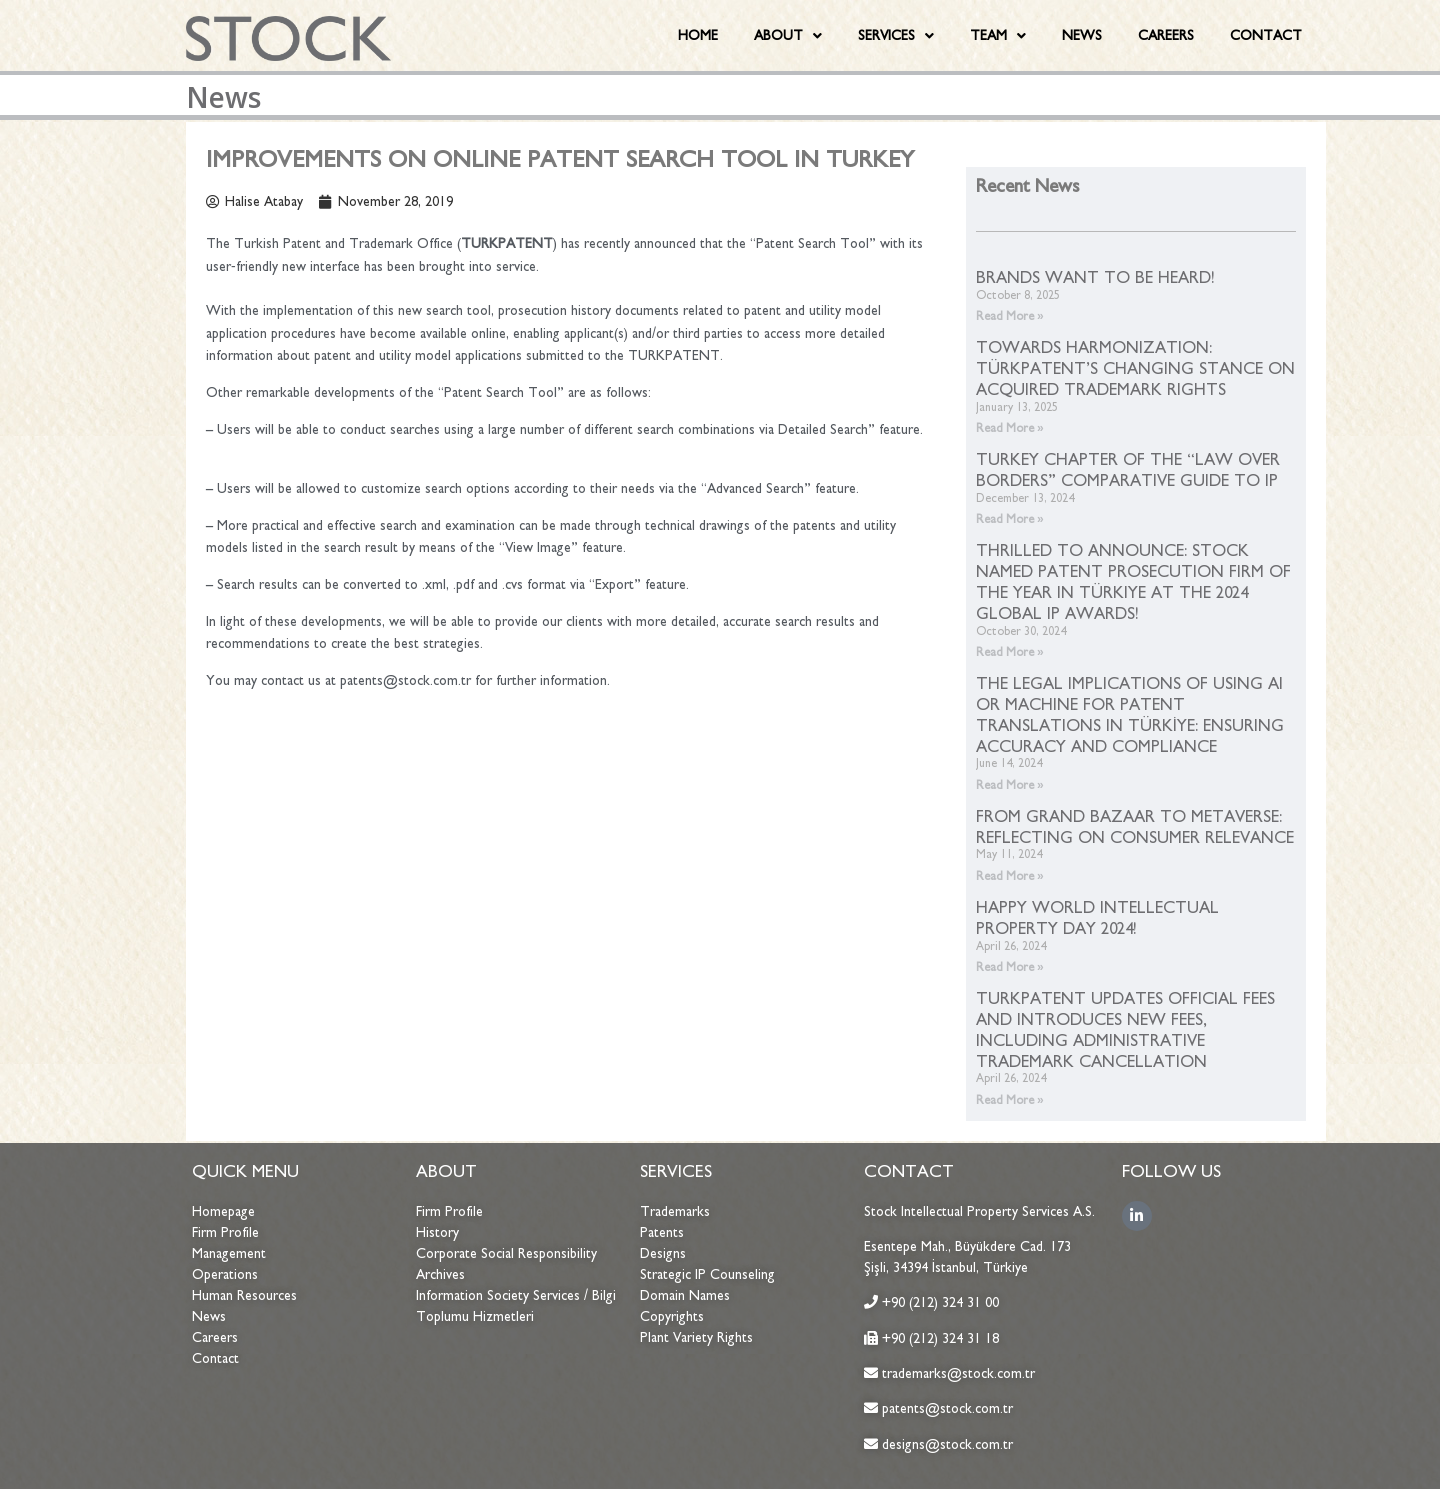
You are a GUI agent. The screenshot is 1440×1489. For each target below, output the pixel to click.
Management (229, 1253)
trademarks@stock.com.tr (956, 1373)
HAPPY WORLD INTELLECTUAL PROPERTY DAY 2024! (1097, 917)
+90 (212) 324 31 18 (940, 1338)
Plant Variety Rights (696, 1337)
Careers (215, 1337)
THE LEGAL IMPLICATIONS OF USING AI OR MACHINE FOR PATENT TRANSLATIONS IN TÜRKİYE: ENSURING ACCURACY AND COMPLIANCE (1130, 714)
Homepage (223, 1211)
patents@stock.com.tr (945, 1408)
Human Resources (244, 1295)
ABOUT (788, 36)
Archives (440, 1274)
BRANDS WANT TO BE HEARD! (1095, 277)
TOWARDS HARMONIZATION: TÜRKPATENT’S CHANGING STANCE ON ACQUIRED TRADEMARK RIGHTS (1135, 368)
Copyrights (672, 1316)
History (437, 1232)
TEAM (998, 36)
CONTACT (1266, 35)
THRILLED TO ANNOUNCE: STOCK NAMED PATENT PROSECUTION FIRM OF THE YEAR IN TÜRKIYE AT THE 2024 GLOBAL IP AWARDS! (1133, 581)
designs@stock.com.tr (947, 1444)
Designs (663, 1253)
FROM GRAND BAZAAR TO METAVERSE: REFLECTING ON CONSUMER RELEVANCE (1135, 826)
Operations (225, 1274)
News (209, 1316)
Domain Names (685, 1295)
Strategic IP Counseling (707, 1274)
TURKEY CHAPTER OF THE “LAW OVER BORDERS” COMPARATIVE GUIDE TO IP (1128, 469)
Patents (662, 1232)
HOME (698, 35)
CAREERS (1166, 35)
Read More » (1010, 316)
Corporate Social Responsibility (506, 1253)
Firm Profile (225, 1232)
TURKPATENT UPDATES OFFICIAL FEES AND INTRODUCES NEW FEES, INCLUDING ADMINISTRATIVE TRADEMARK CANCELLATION (1125, 1029)
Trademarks (675, 1211)
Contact (215, 1358)
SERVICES (896, 36)
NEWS (1082, 35)
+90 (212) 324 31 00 (940, 1302)
